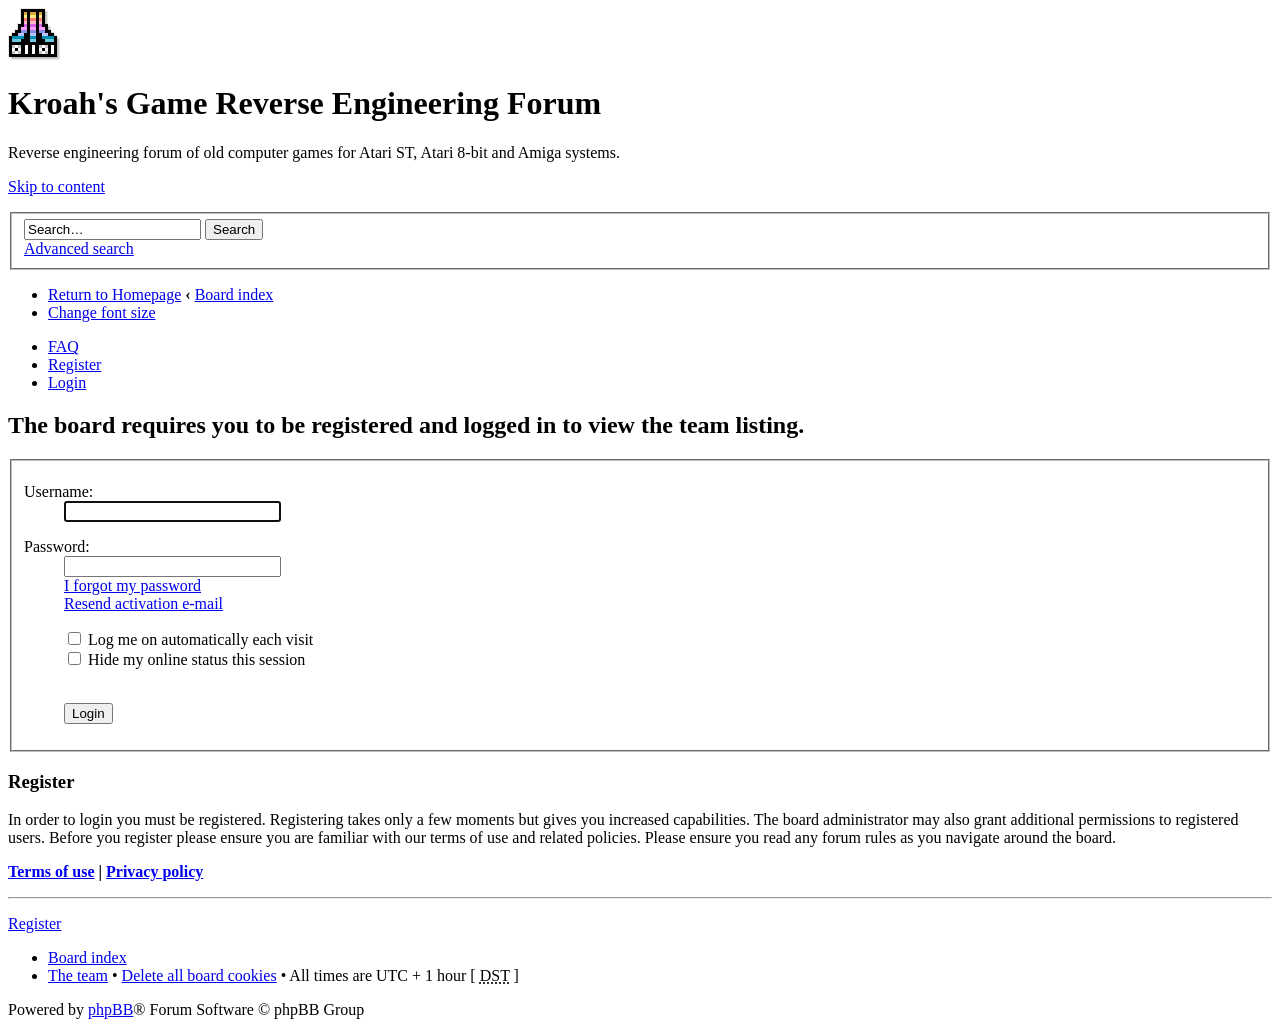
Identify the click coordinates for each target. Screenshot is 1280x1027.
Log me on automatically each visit (190, 639)
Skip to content (56, 186)
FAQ (63, 346)
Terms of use (51, 871)
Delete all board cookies (199, 975)
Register (74, 364)
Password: (57, 546)
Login (67, 382)
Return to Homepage (114, 294)
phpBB (110, 1009)
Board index (234, 294)
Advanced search (79, 248)
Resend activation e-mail (143, 603)
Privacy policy (154, 871)
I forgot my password (132, 585)
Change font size (102, 312)
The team (78, 975)
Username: (58, 491)
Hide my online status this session (186, 659)
